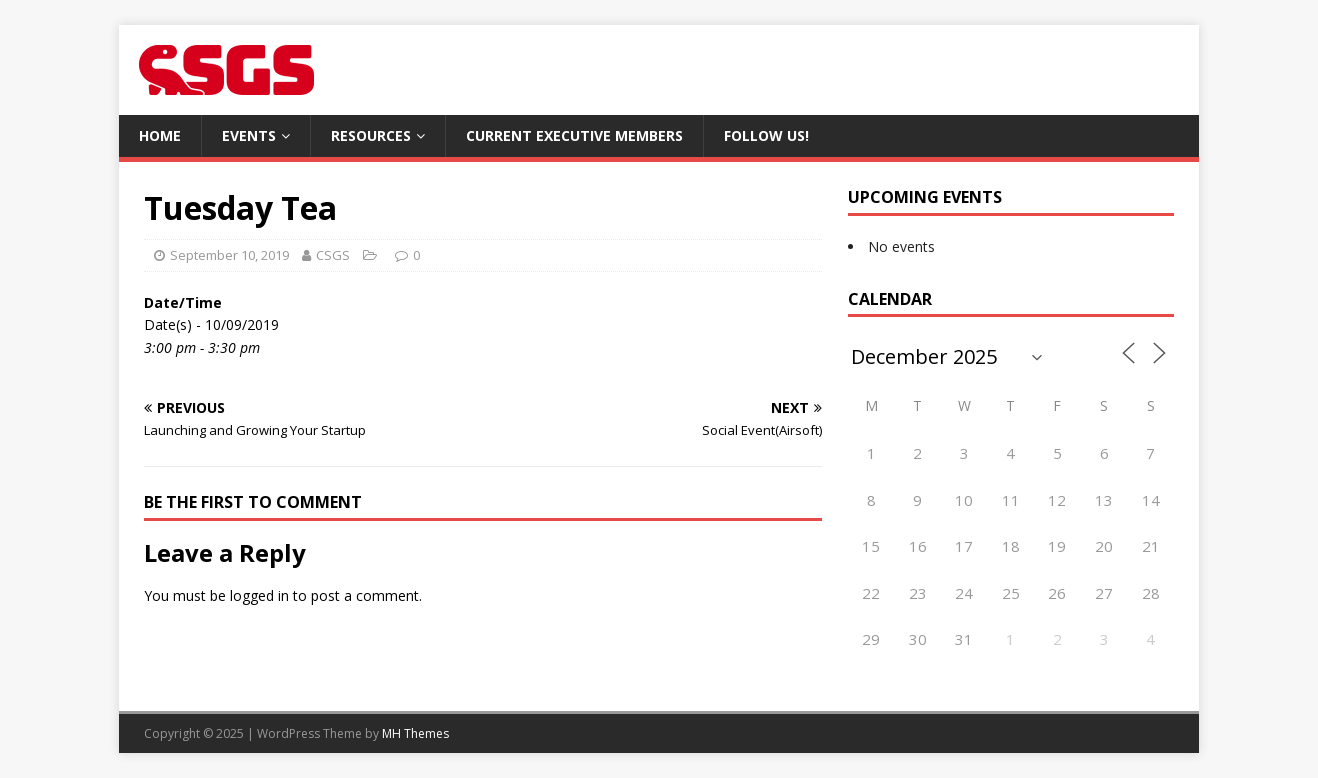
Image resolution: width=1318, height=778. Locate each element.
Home (160, 135)
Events (249, 135)
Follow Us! (766, 135)
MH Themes (415, 733)
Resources (371, 135)
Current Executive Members (574, 135)
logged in (259, 595)
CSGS (333, 255)
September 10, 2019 (229, 255)
